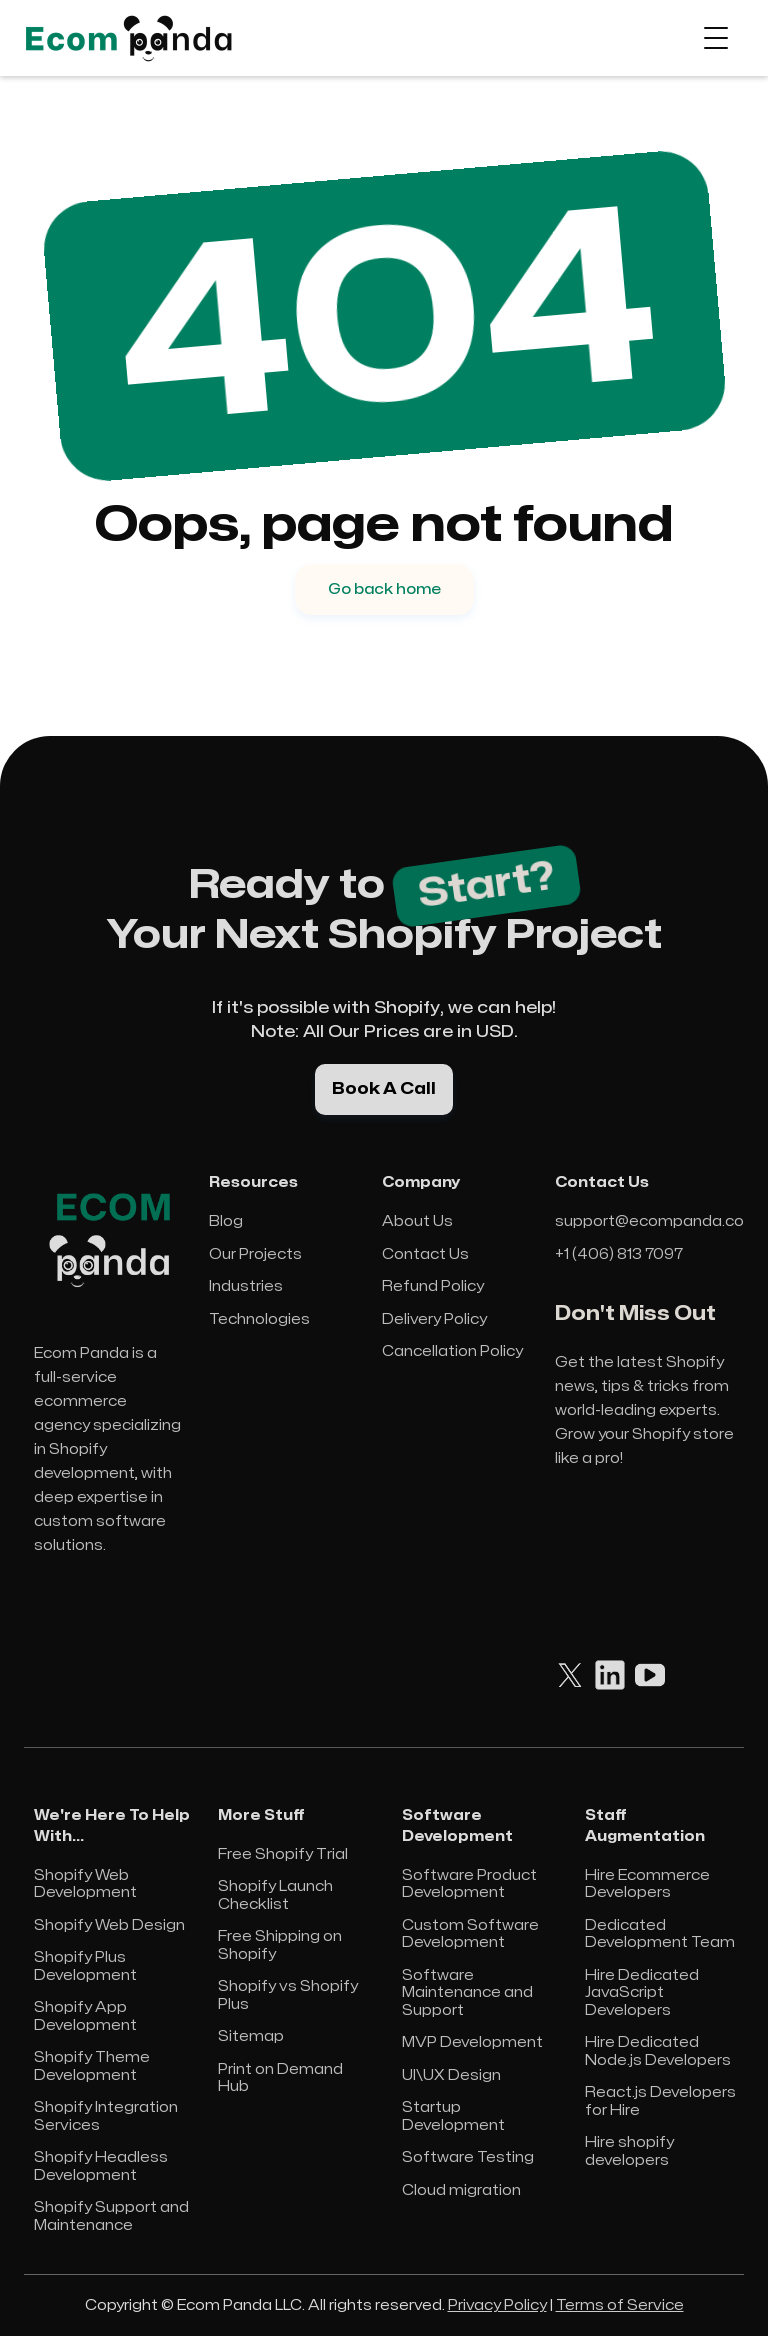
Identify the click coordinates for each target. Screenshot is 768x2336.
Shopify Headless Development (101, 2166)
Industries (246, 1286)
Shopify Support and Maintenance (111, 2216)
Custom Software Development (470, 1934)
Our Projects (255, 1254)
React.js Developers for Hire (660, 2101)
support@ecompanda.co (649, 1221)
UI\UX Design (451, 2075)
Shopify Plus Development (85, 1966)
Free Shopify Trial (283, 1854)
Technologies (259, 1319)
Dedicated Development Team (660, 1934)
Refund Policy (433, 1286)
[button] (716, 38)
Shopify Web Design (109, 1925)
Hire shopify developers (629, 2151)
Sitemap (251, 2036)
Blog (226, 1221)
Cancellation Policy (452, 1351)
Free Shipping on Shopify (280, 1945)
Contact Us (425, 1254)
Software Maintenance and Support (467, 1993)
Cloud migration (461, 2190)
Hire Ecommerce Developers (647, 1884)
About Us (417, 1221)
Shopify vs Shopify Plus (288, 1995)
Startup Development (453, 2116)
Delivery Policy (434, 1319)
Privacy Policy (497, 2305)
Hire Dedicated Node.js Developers (658, 2051)
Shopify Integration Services (106, 2116)
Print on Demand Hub (280, 2078)
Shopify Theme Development (92, 2066)
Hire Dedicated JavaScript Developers (642, 1993)
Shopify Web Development (85, 1884)
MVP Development (472, 2042)
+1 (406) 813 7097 (619, 1254)
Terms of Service (620, 2305)
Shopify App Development (85, 2016)
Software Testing (468, 2157)
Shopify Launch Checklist (275, 1895)
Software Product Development (469, 1884)
